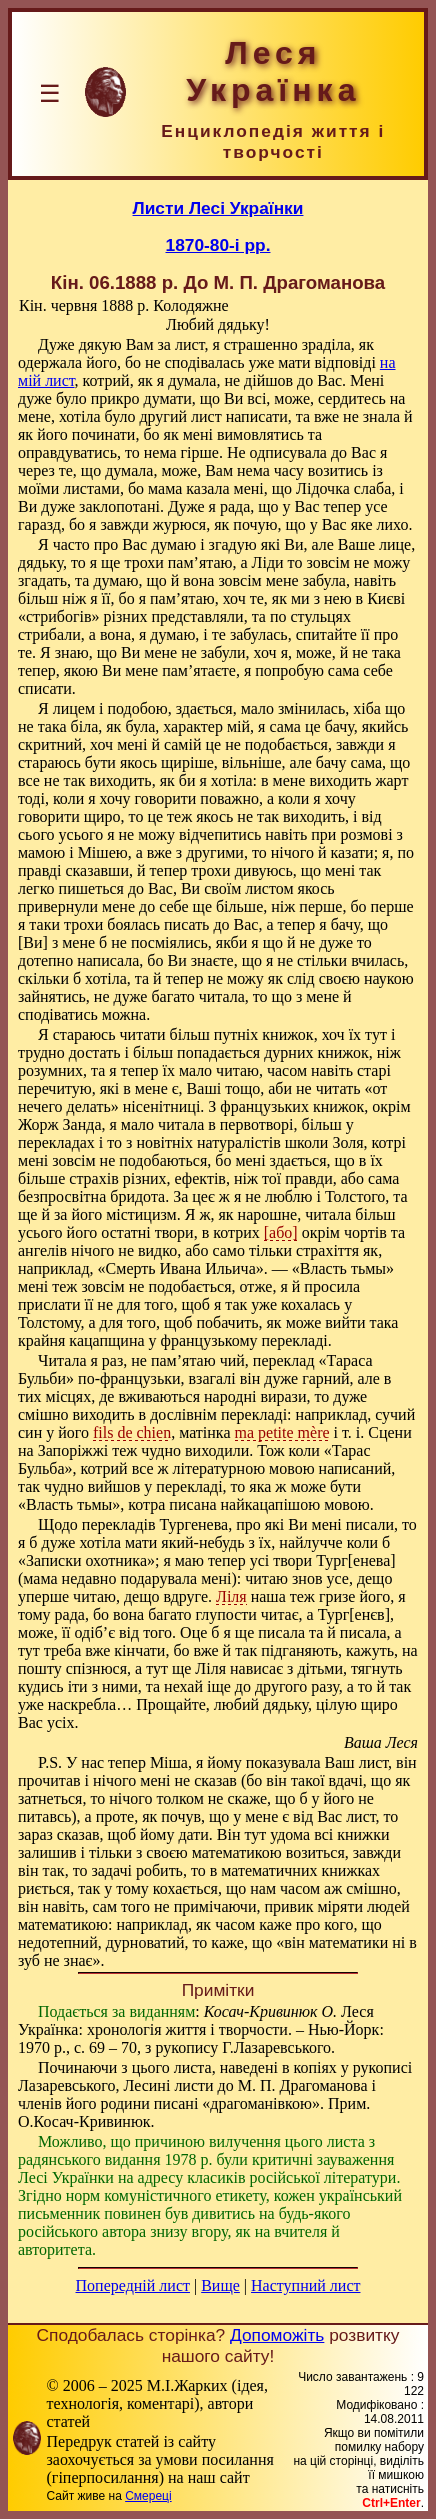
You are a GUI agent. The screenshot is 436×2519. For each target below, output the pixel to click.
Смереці (148, 2496)
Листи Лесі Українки (218, 208)
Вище (220, 2285)
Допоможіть (277, 2335)
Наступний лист (305, 2285)
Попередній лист (133, 2285)
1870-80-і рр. (218, 245)
